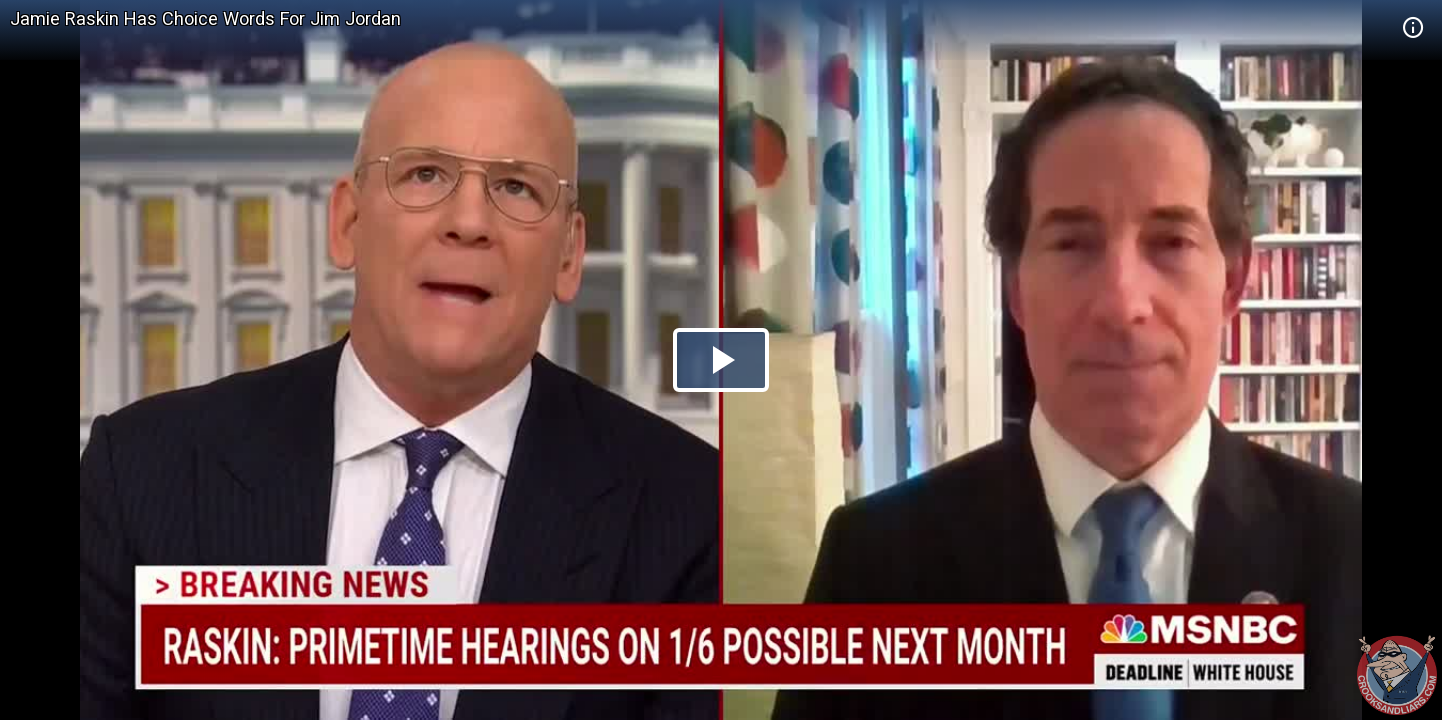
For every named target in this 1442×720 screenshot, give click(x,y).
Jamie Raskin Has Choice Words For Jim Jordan (205, 18)
